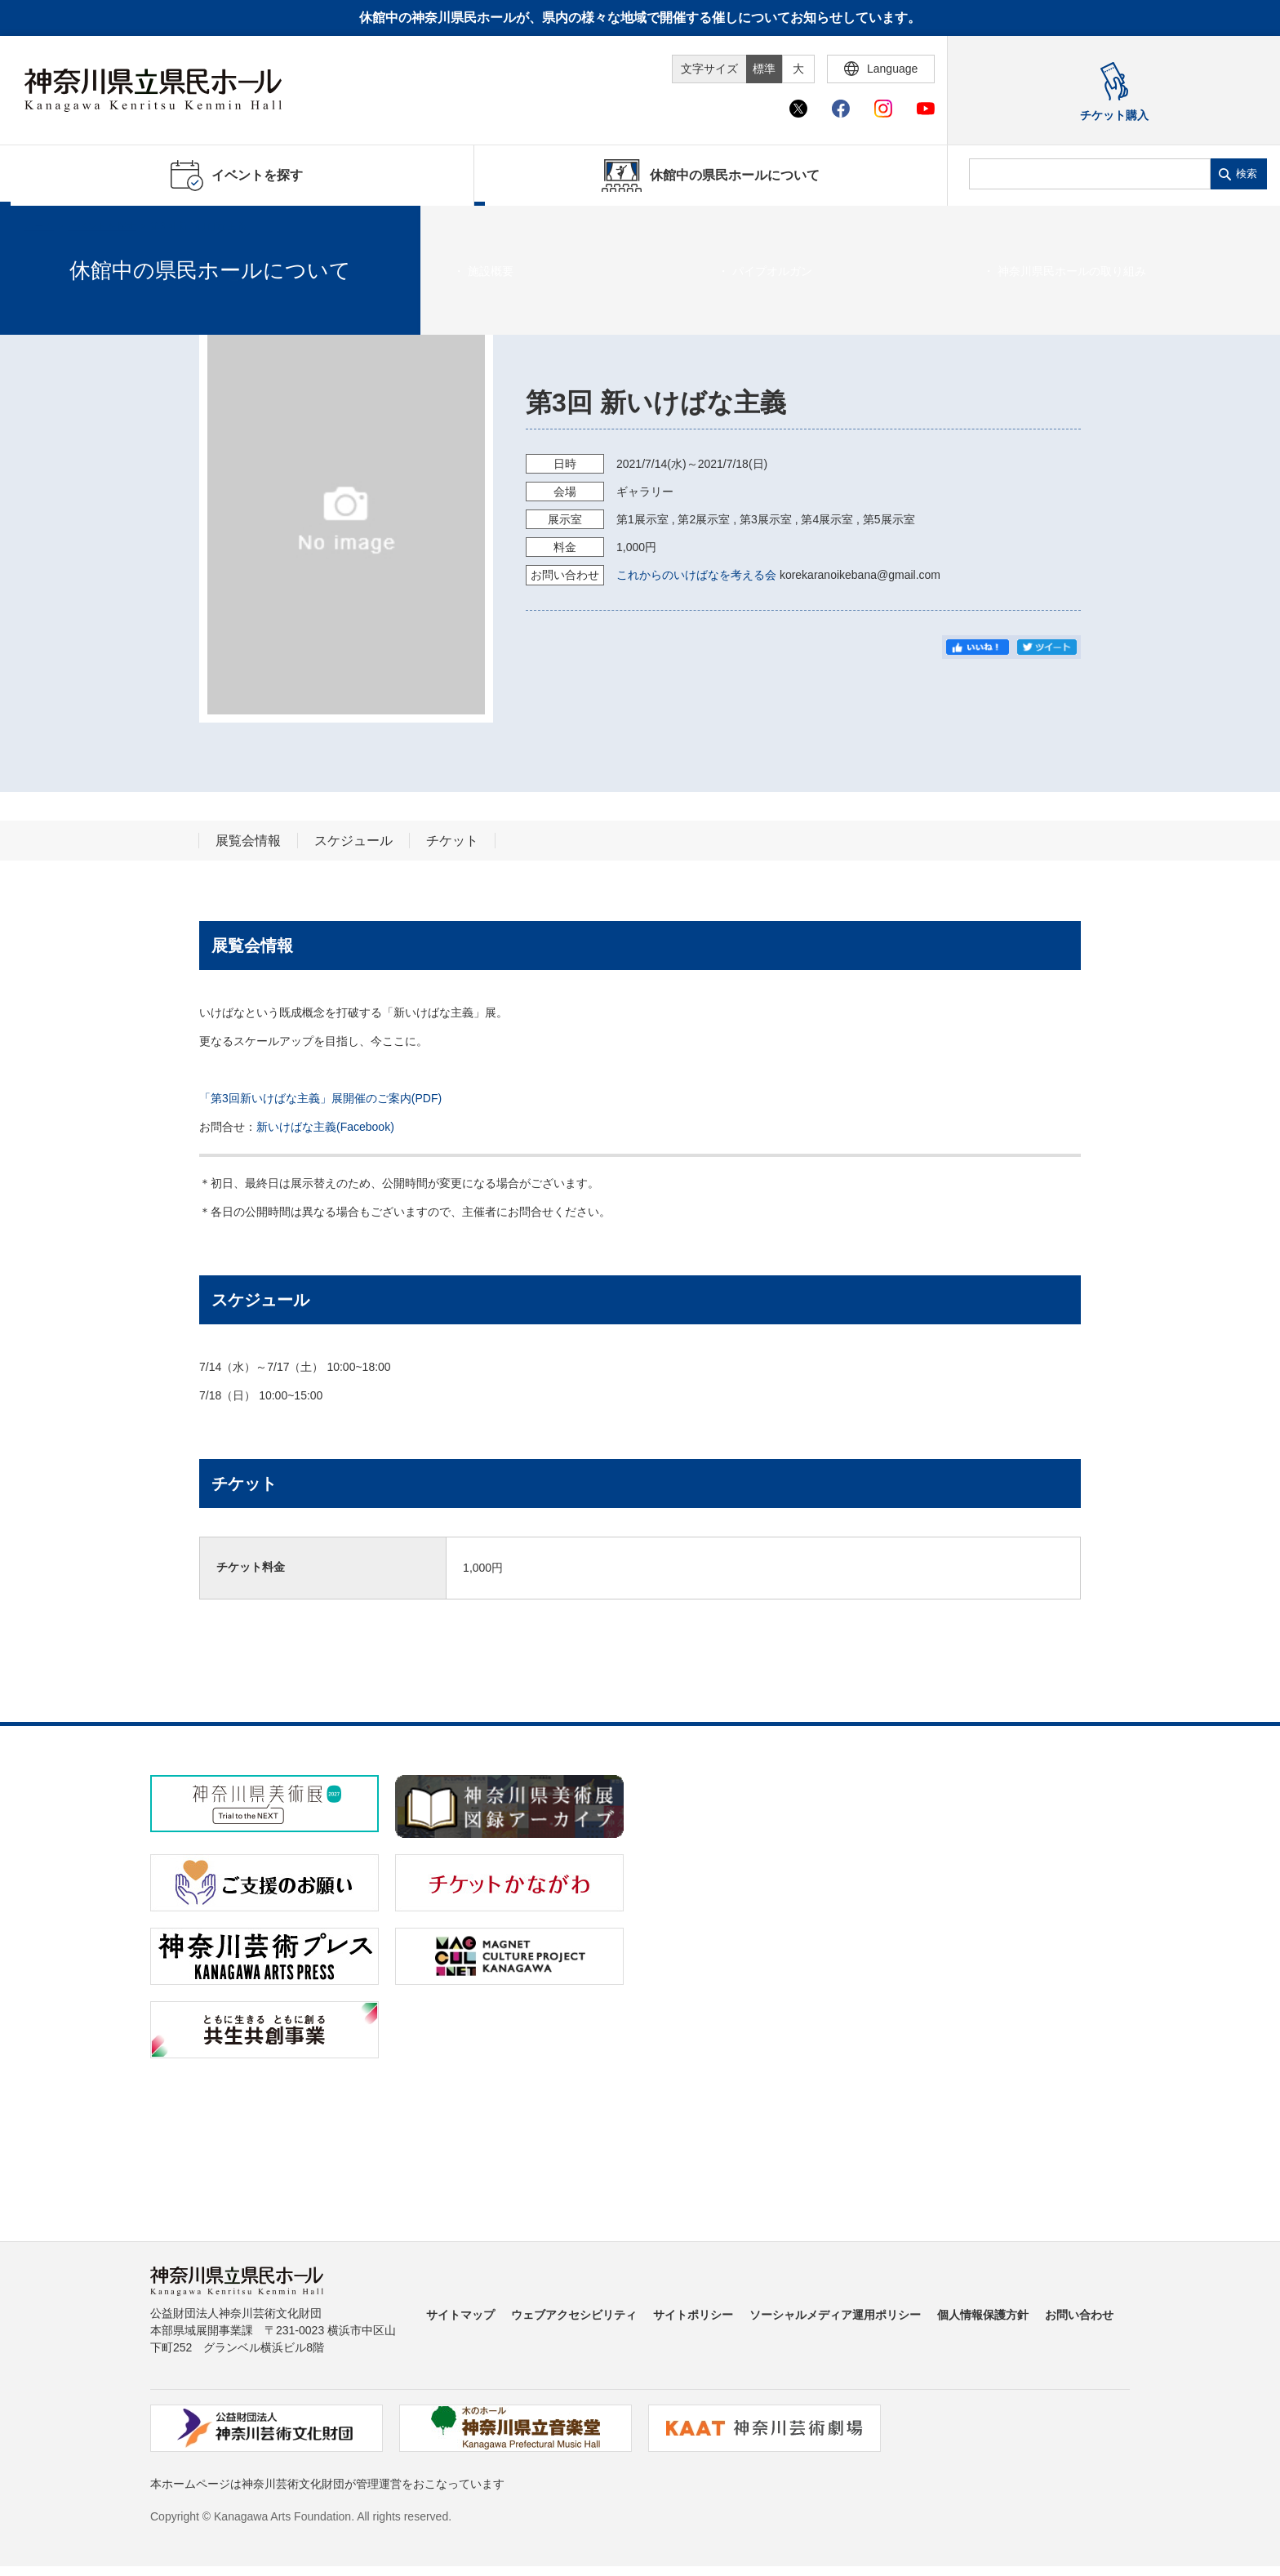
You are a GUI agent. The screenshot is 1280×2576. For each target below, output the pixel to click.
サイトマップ (460, 2314)
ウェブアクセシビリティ (574, 2314)
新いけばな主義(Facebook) (325, 1126)
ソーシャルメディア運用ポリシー (835, 2314)
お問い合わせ (1079, 2314)
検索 (1246, 173)
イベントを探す (102, 226)
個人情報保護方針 (983, 2314)
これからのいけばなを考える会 (696, 574)
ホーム (39, 226)
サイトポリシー (693, 2314)
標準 (764, 68)
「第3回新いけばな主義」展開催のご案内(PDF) (320, 1098)
